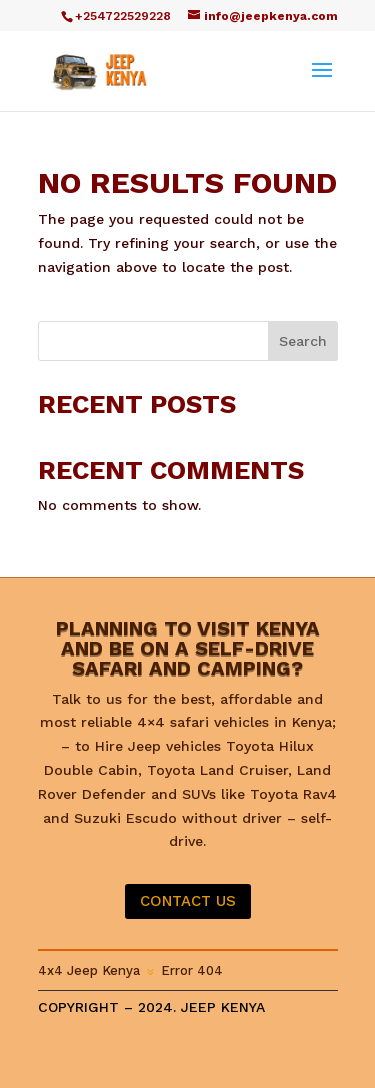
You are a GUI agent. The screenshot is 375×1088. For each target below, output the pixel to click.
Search (303, 341)
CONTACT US (188, 901)
